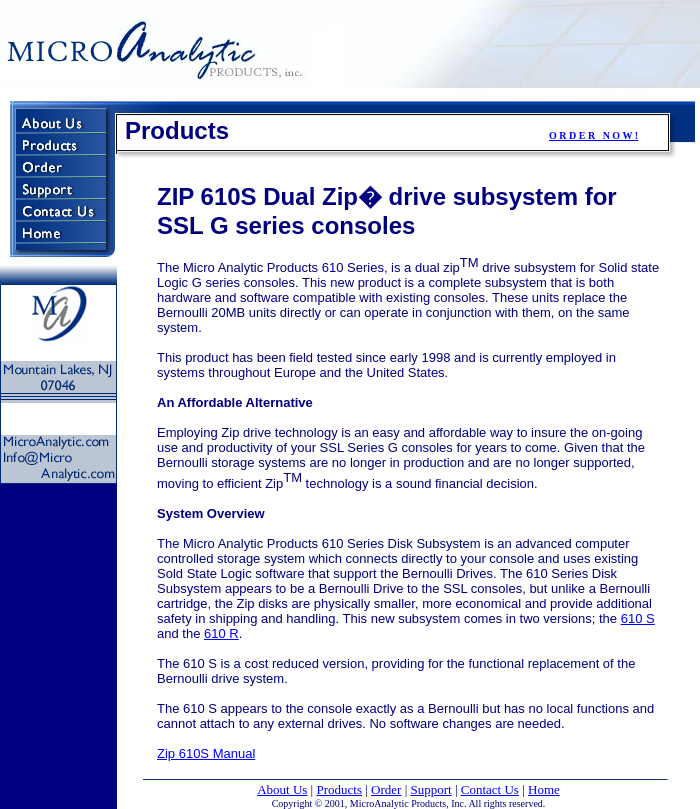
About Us (282, 789)
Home (544, 789)
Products (339, 789)
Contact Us (490, 789)
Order (386, 789)
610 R (221, 633)
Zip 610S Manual (206, 753)
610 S (638, 618)
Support (431, 789)
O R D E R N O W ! (593, 135)
